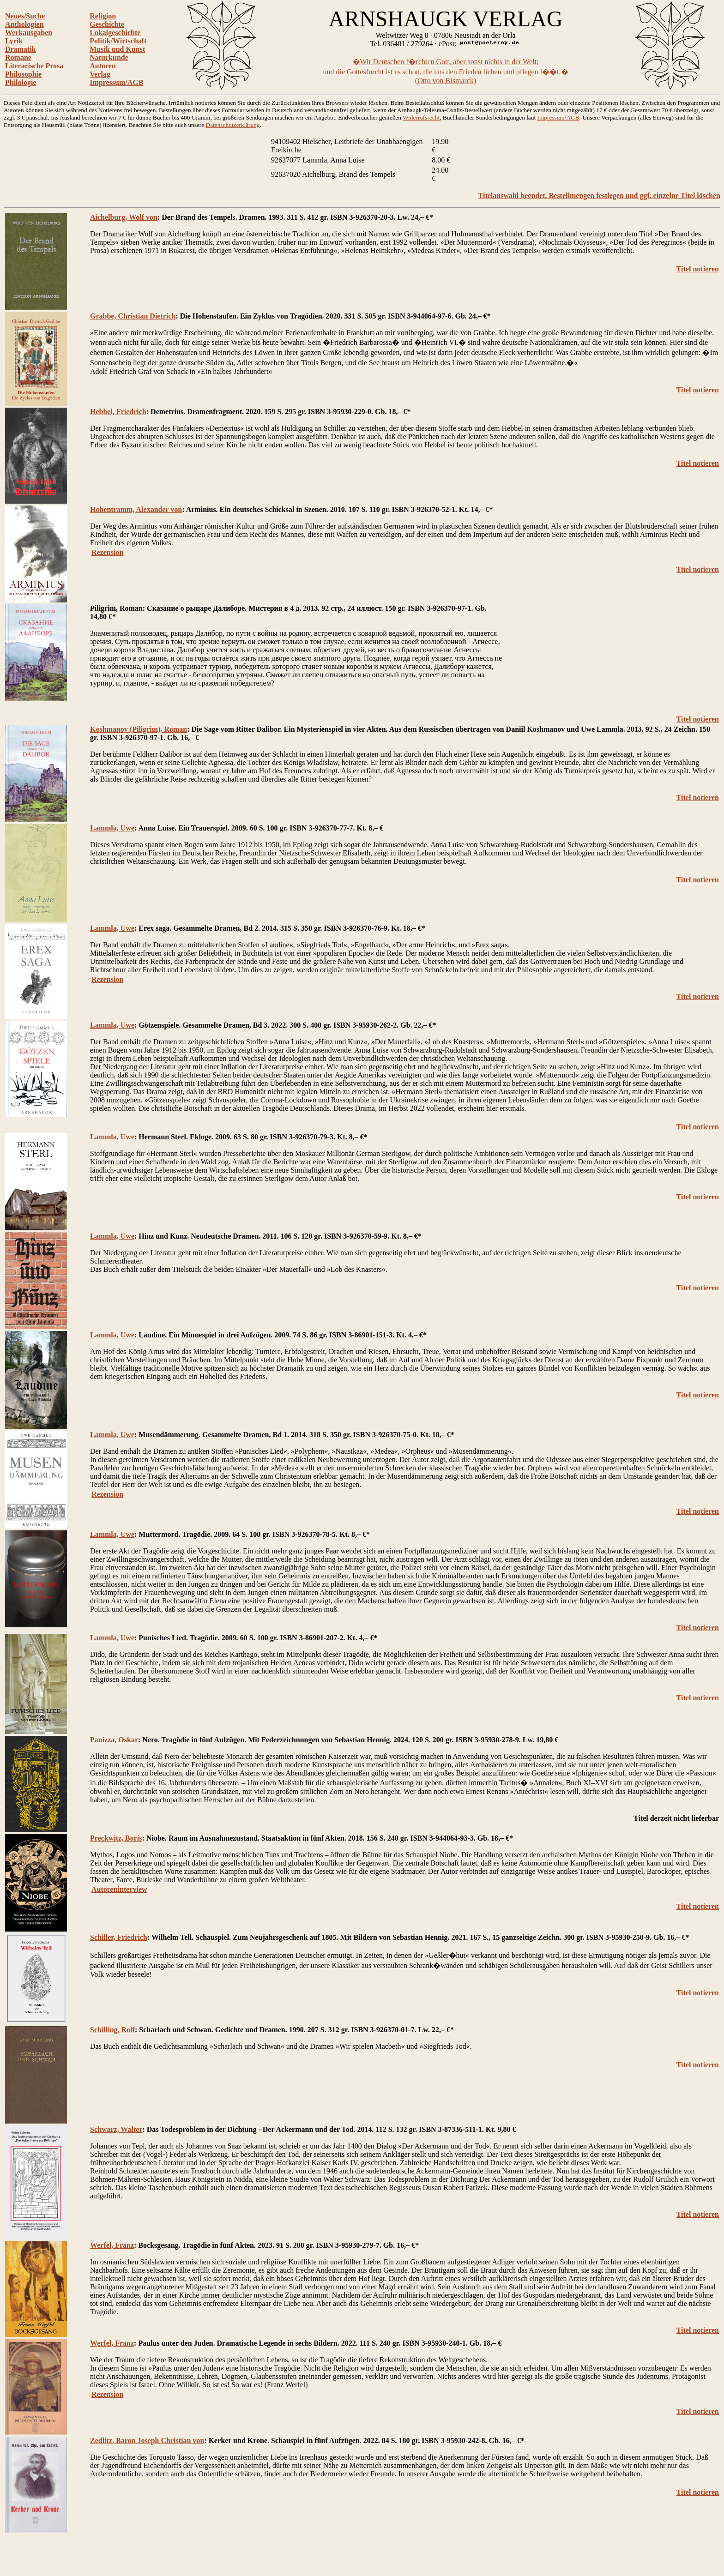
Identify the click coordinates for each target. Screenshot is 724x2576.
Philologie (20, 82)
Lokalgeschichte (115, 32)
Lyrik (14, 41)
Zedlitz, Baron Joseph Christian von (147, 2440)
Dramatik (20, 49)
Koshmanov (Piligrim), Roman (138, 729)
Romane (18, 57)
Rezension (107, 552)
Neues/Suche (25, 16)
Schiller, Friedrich (118, 1937)
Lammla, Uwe (112, 828)
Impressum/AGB (116, 82)
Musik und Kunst (117, 49)
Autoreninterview (119, 1889)
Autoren (103, 66)
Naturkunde (109, 57)
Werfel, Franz (112, 2245)
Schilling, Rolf (112, 2030)
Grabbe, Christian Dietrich (132, 316)
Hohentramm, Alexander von (136, 509)
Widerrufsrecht (421, 117)
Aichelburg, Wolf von (123, 217)
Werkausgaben (28, 32)
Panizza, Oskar (114, 1740)
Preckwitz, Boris (116, 1838)
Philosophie (23, 74)
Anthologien (24, 24)
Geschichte (107, 24)
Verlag (100, 74)
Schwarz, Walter (116, 2129)
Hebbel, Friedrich (118, 411)
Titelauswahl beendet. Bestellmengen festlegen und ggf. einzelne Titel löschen (599, 195)
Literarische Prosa (34, 66)
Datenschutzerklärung (233, 124)
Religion (103, 16)
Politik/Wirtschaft (118, 41)
